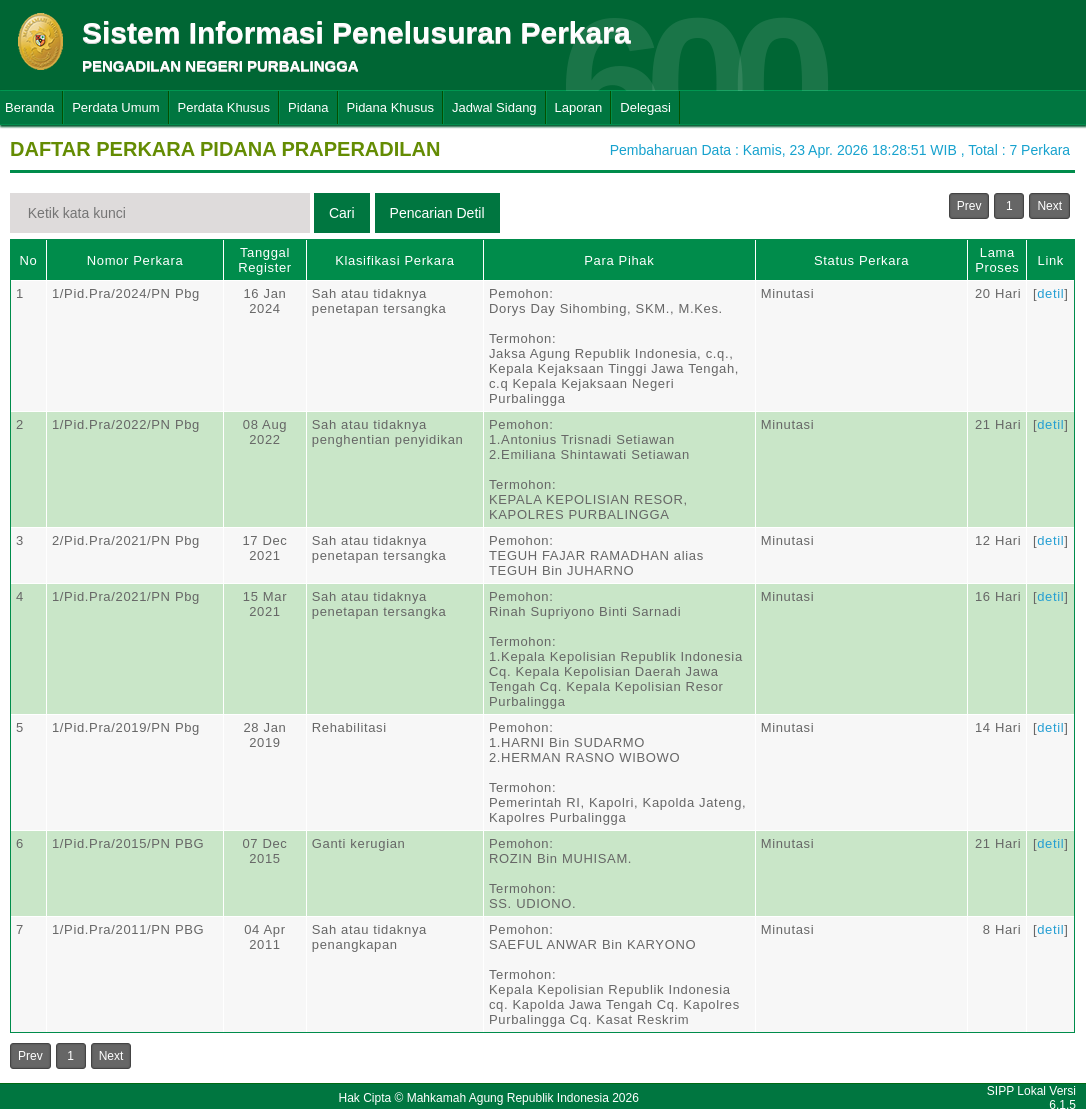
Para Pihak (619, 260)
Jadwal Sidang (494, 107)
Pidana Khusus (390, 107)
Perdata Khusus (224, 107)
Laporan (579, 107)
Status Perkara (861, 260)
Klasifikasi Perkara (394, 260)
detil (1050, 293)
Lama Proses (997, 260)
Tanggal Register (265, 260)
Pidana (308, 107)
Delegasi (645, 107)
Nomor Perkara (135, 260)
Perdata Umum (115, 107)
